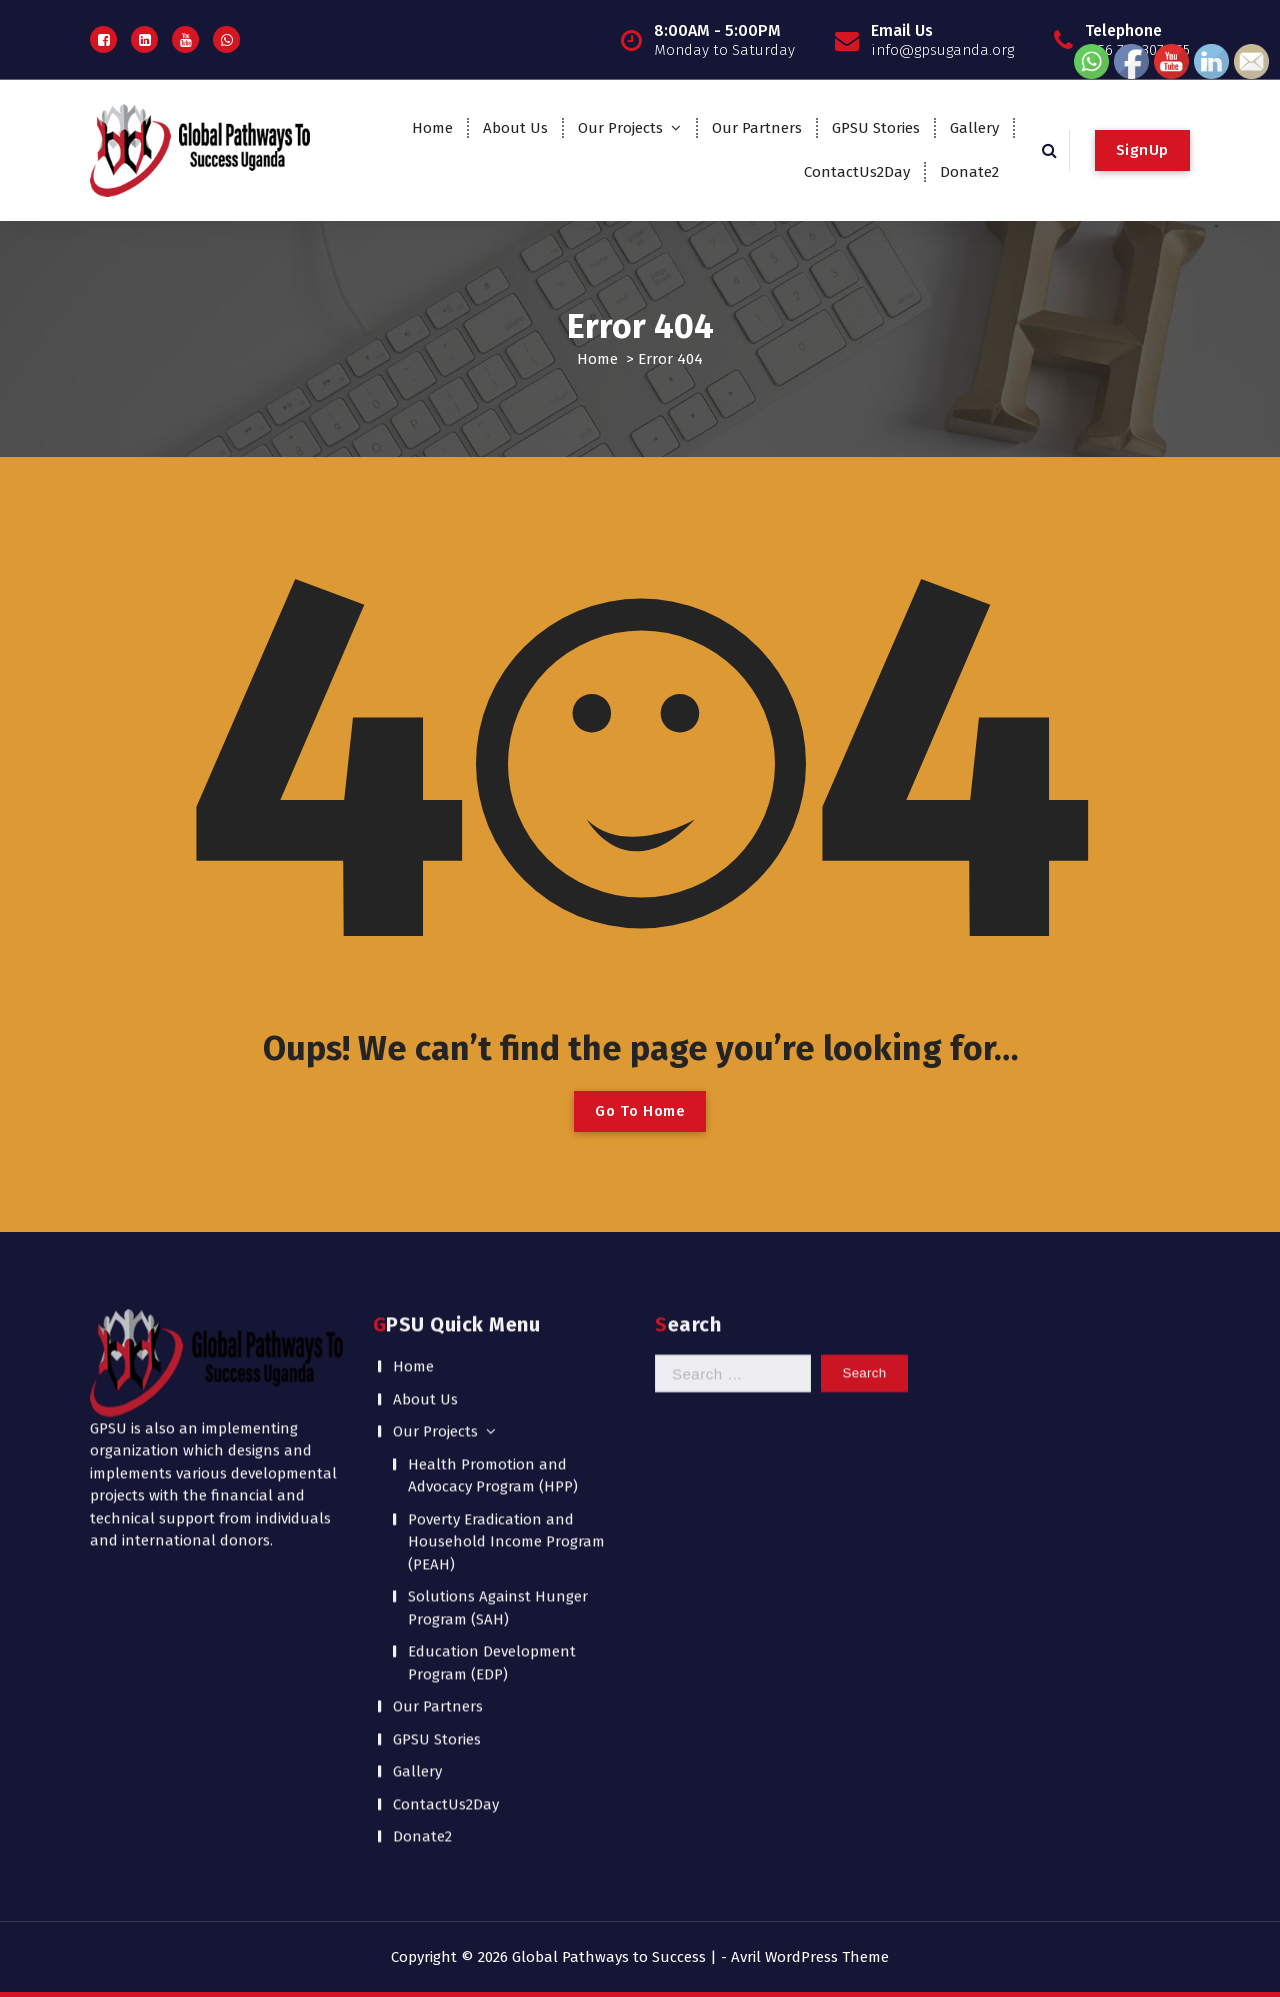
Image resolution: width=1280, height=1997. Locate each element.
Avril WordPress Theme (810, 1957)
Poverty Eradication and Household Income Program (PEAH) (506, 1307)
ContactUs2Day (857, 172)
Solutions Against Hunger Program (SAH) (498, 1373)
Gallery (974, 128)
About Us (515, 128)
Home (432, 128)
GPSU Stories (876, 128)
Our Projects (620, 128)
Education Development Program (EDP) (492, 1428)
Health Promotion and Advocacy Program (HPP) (493, 1241)
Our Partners (757, 128)
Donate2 (969, 172)
